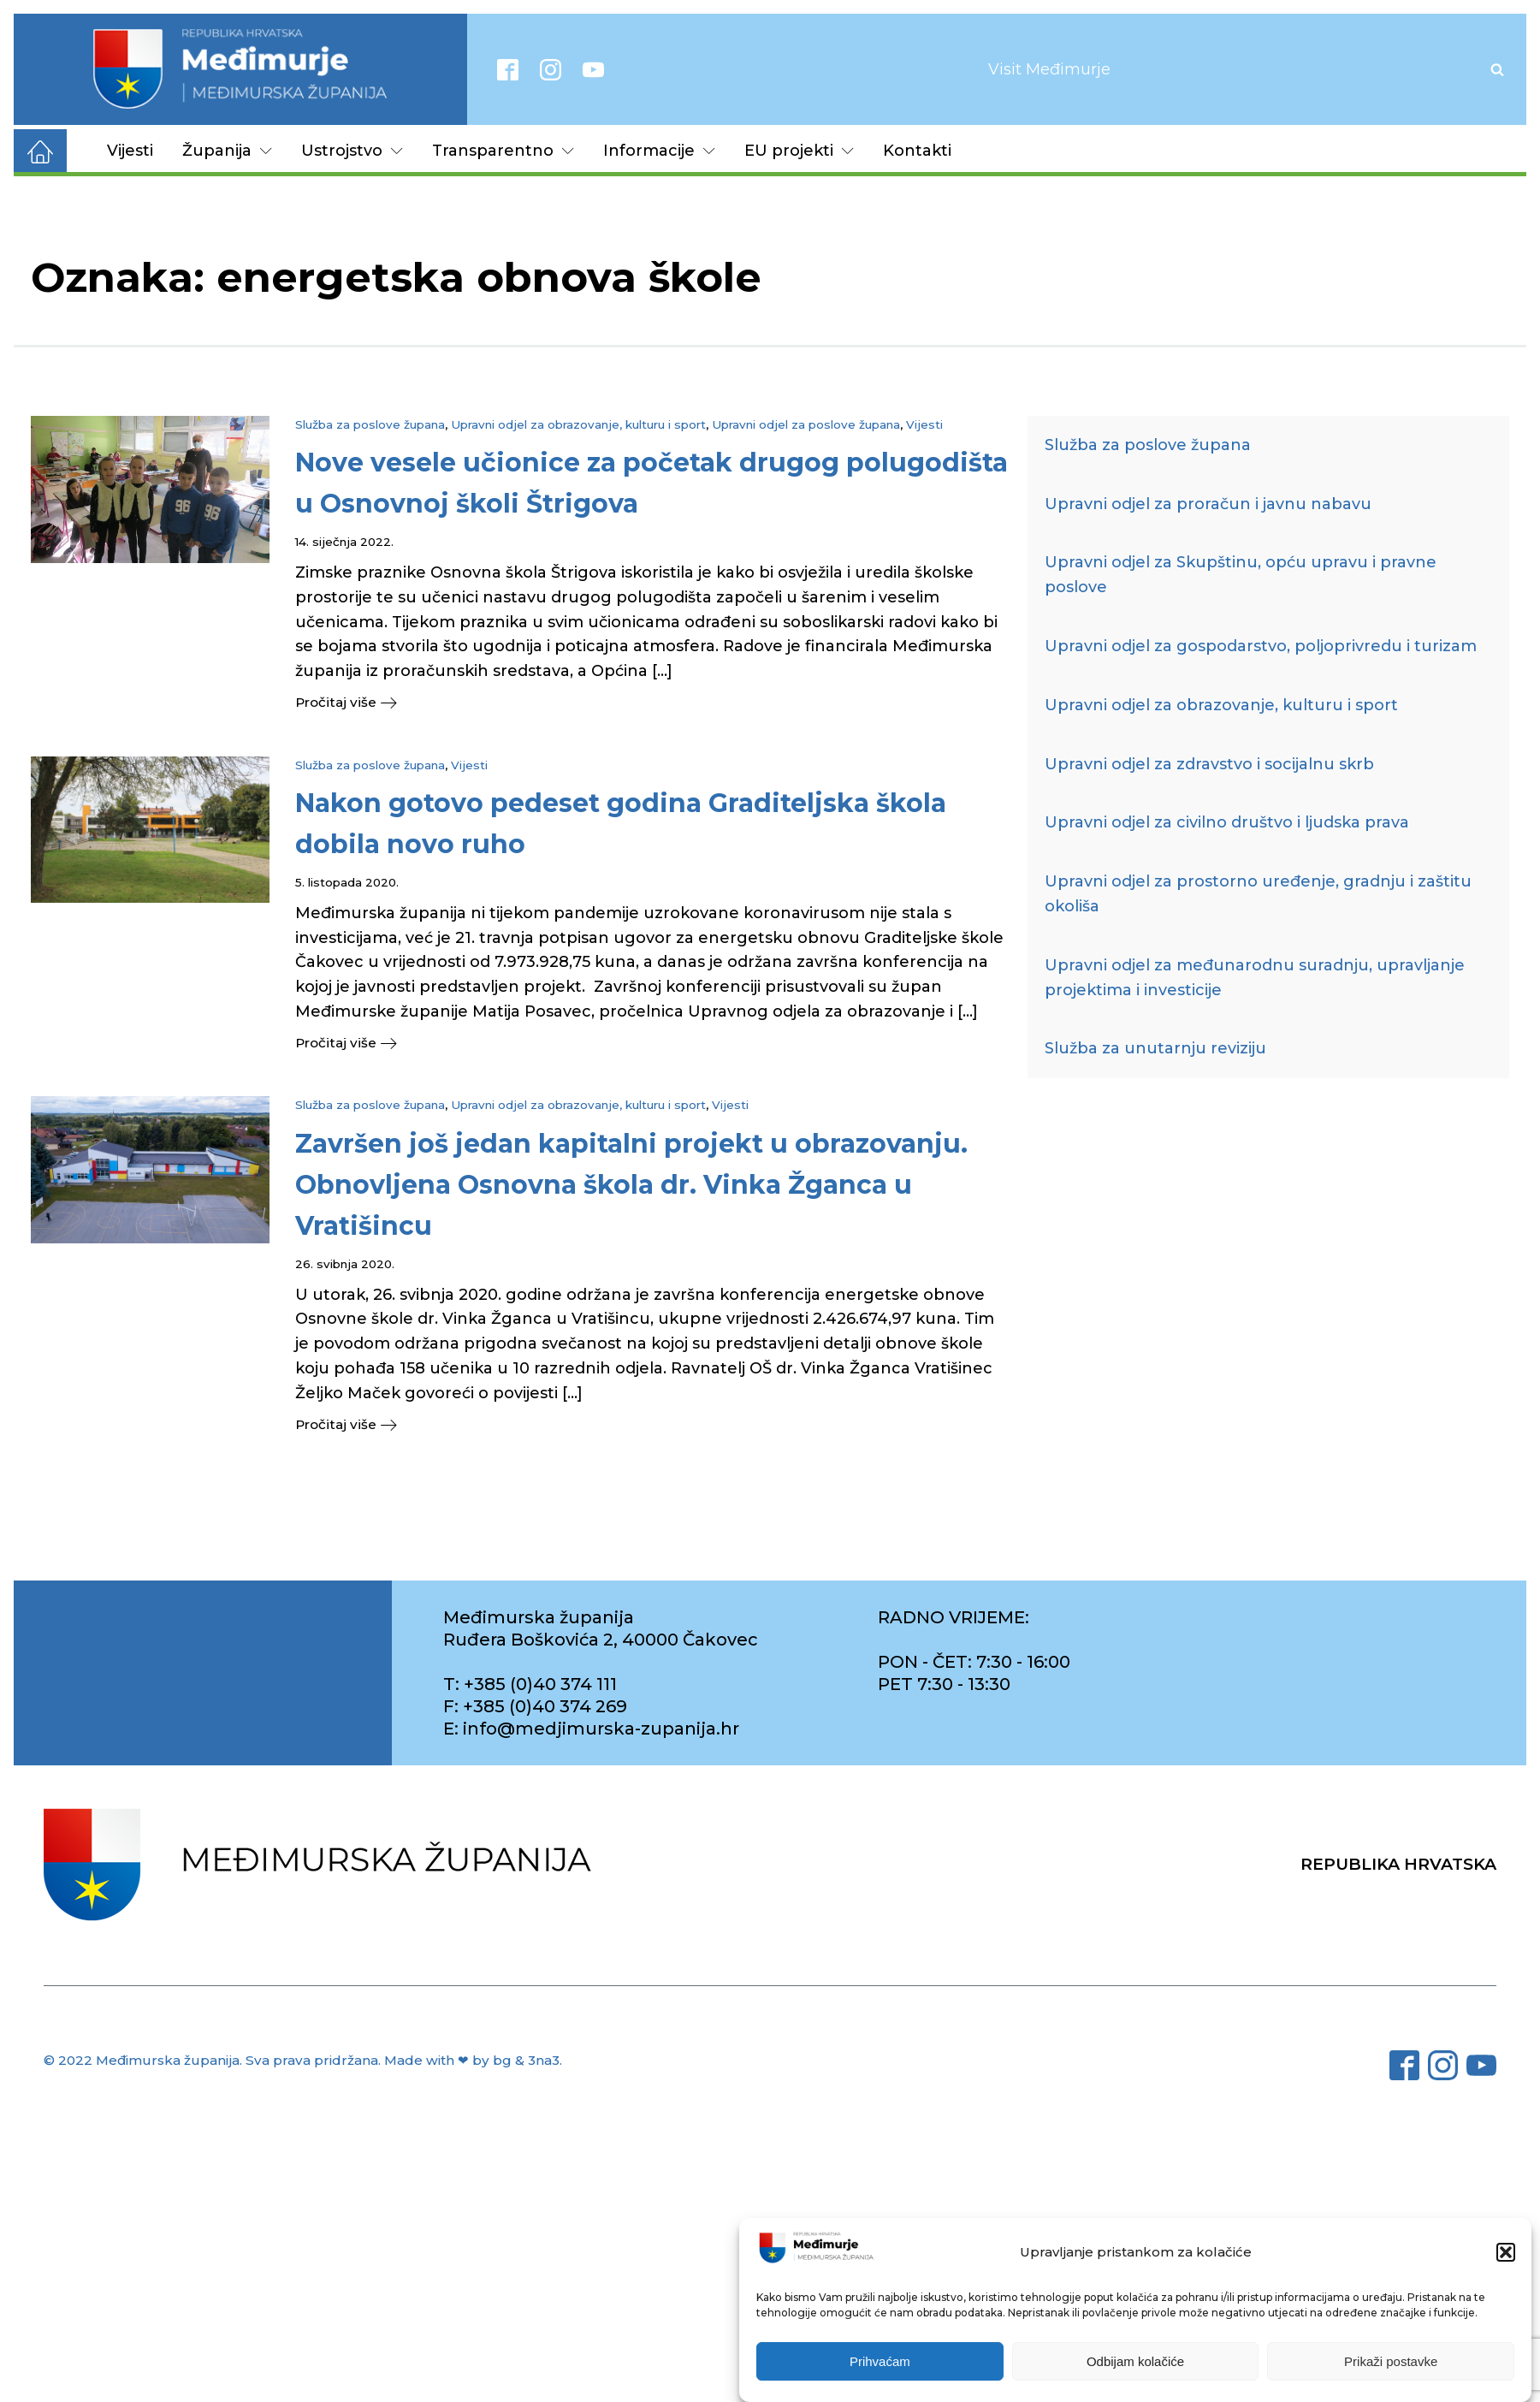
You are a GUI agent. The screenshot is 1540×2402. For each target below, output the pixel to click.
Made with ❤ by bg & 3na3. (473, 2063)
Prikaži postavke (1390, 2361)
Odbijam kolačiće (1135, 2361)
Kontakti (917, 150)
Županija (227, 150)
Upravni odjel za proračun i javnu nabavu (1208, 504)
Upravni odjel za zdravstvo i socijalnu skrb (1209, 764)
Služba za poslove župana (370, 424)
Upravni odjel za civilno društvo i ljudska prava (1227, 822)
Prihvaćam (880, 2361)
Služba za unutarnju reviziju (1155, 1048)
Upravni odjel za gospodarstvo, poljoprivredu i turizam (1261, 646)
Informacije (659, 150)
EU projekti (799, 150)
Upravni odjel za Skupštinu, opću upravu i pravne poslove (1240, 574)
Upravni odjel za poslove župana (806, 424)
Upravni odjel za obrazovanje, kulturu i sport (578, 424)
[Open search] (1497, 69)
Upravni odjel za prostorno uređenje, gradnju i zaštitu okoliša (1258, 894)
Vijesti (130, 150)
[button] (1505, 2252)
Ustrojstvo (352, 150)
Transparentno (503, 150)
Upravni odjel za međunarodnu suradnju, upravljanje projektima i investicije (1255, 977)
